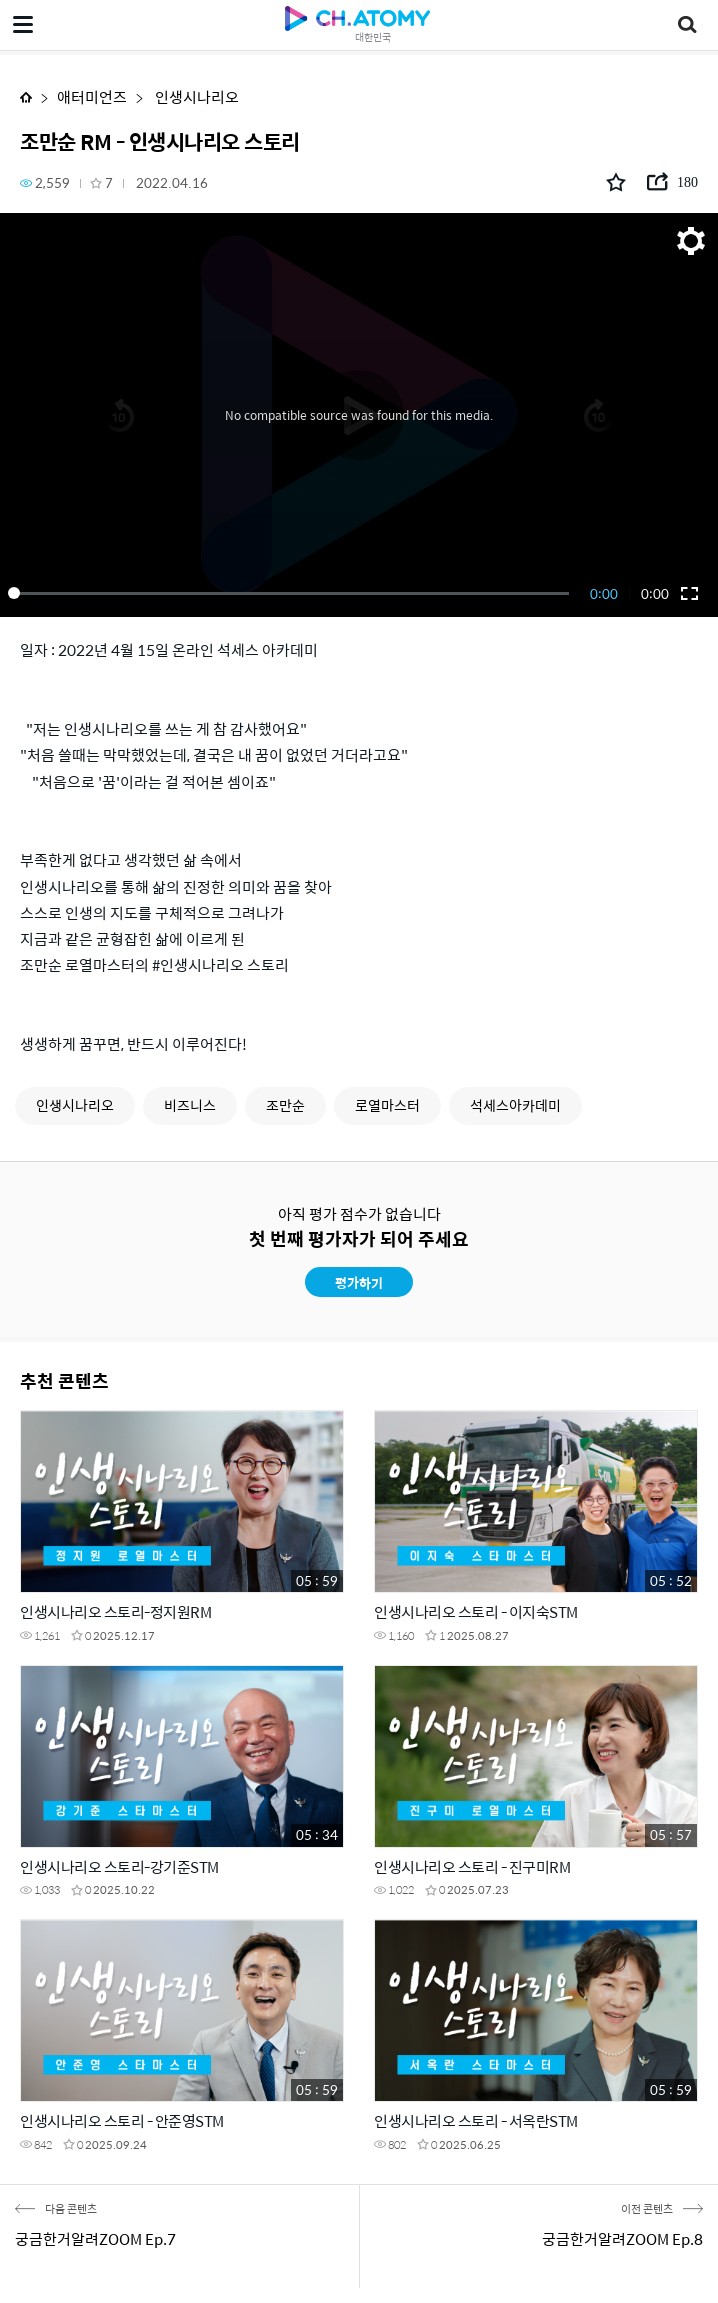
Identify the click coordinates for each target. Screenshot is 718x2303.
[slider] (292, 593)
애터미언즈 (92, 96)
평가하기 (359, 1282)
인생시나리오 (195, 96)
